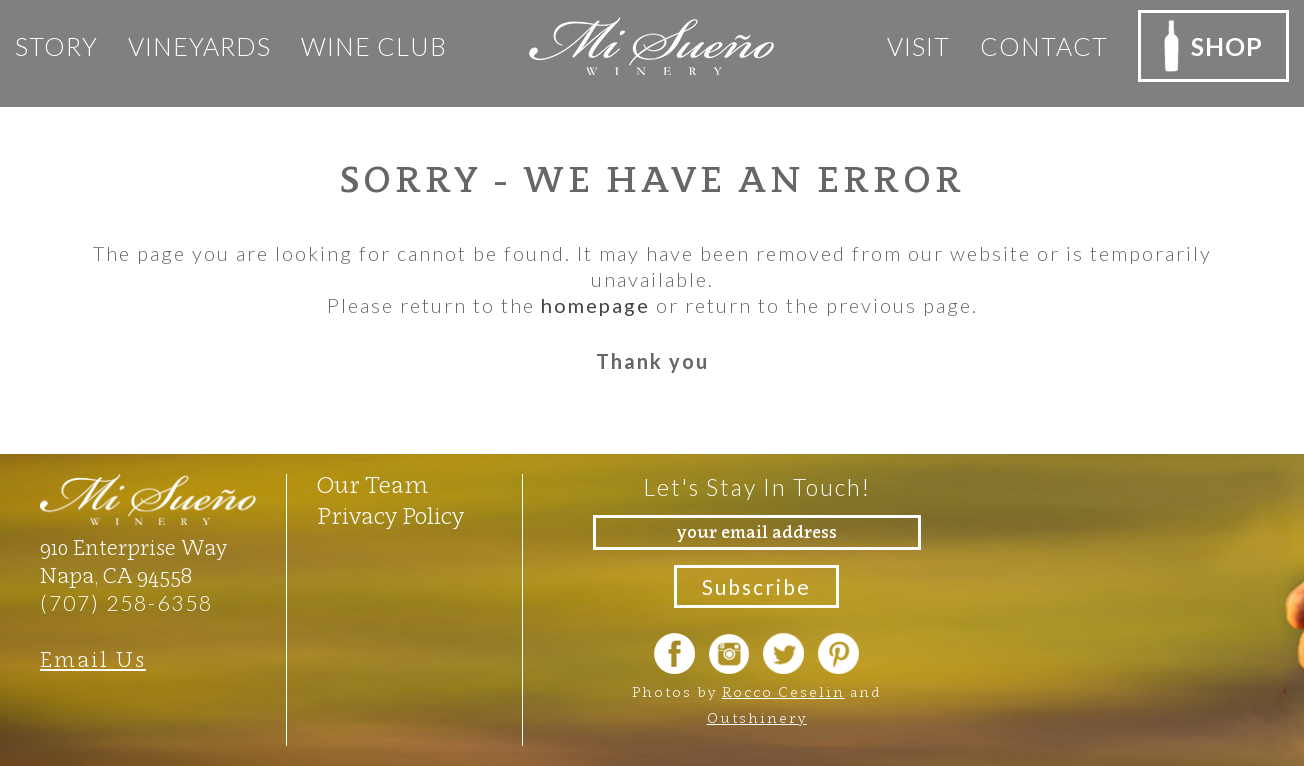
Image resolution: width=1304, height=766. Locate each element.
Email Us (93, 659)
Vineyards (199, 46)
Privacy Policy (390, 516)
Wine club (374, 46)
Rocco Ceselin (783, 691)
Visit (918, 46)
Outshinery (757, 717)
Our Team (372, 485)
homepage (595, 305)
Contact (1044, 46)
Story (56, 46)
